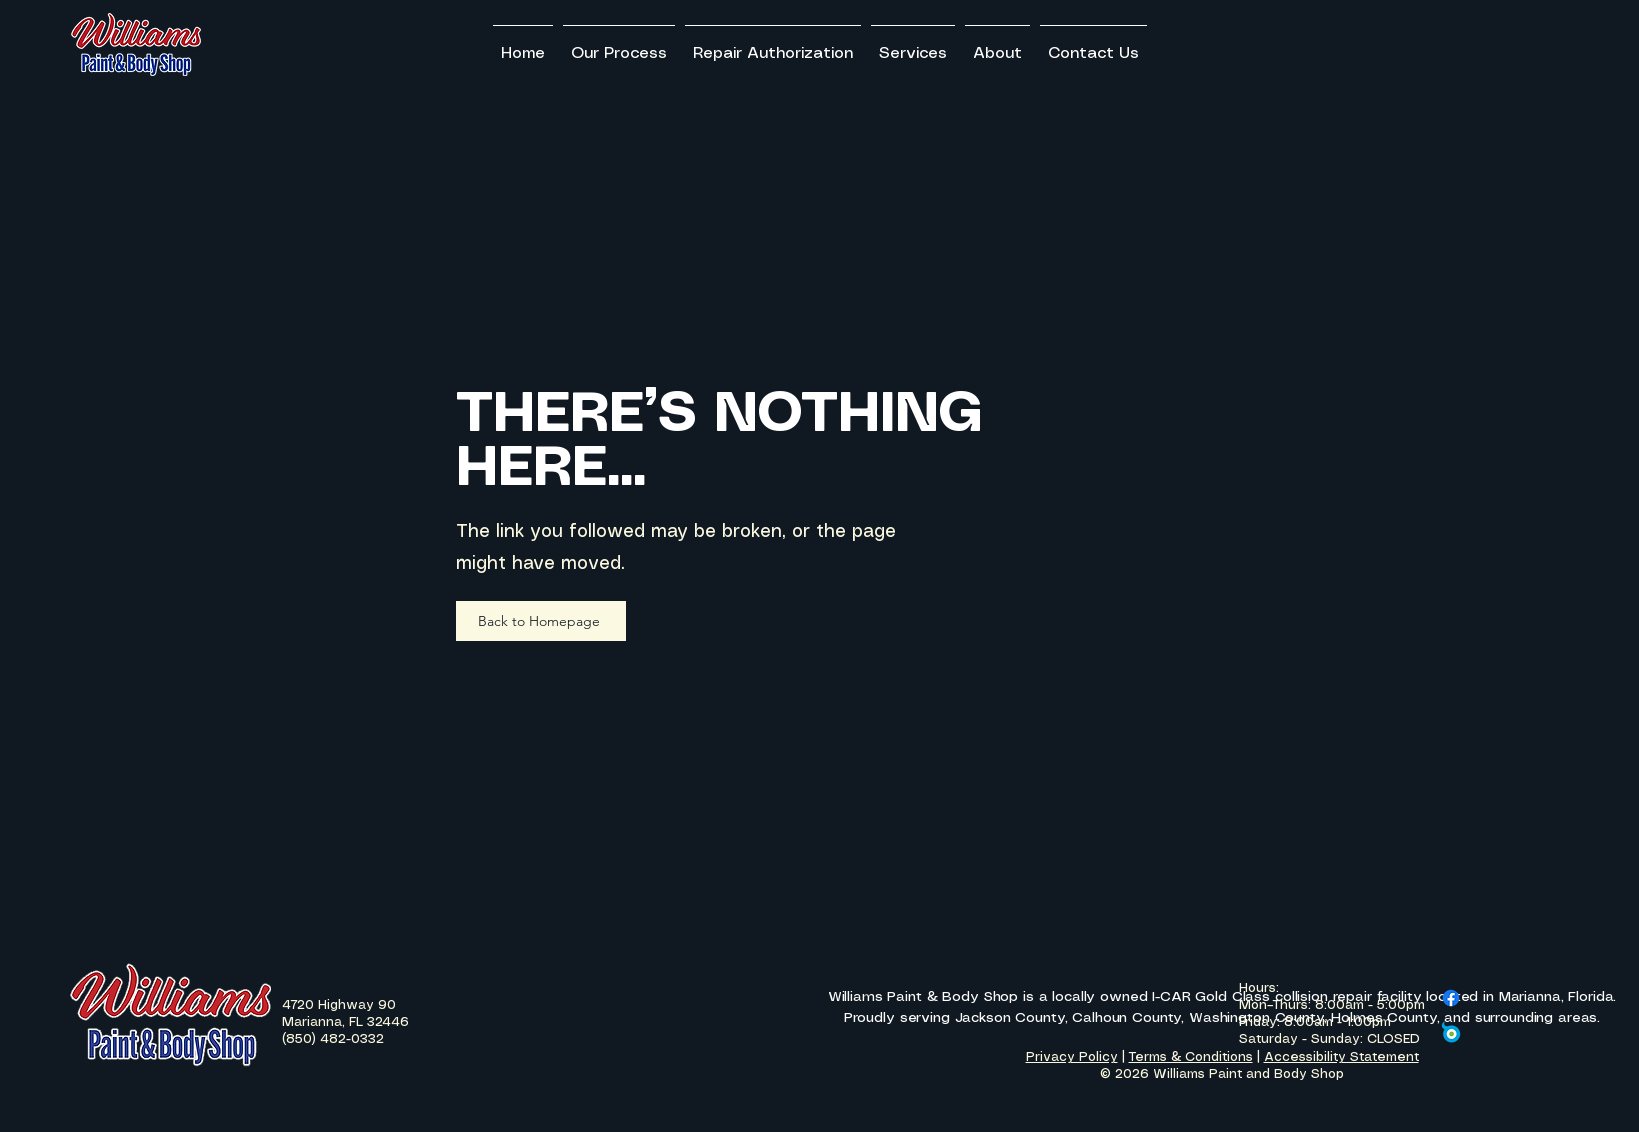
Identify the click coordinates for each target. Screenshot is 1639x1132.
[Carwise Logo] (1451, 1032)
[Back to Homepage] (541, 621)
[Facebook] (1451, 998)
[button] (913, 45)
